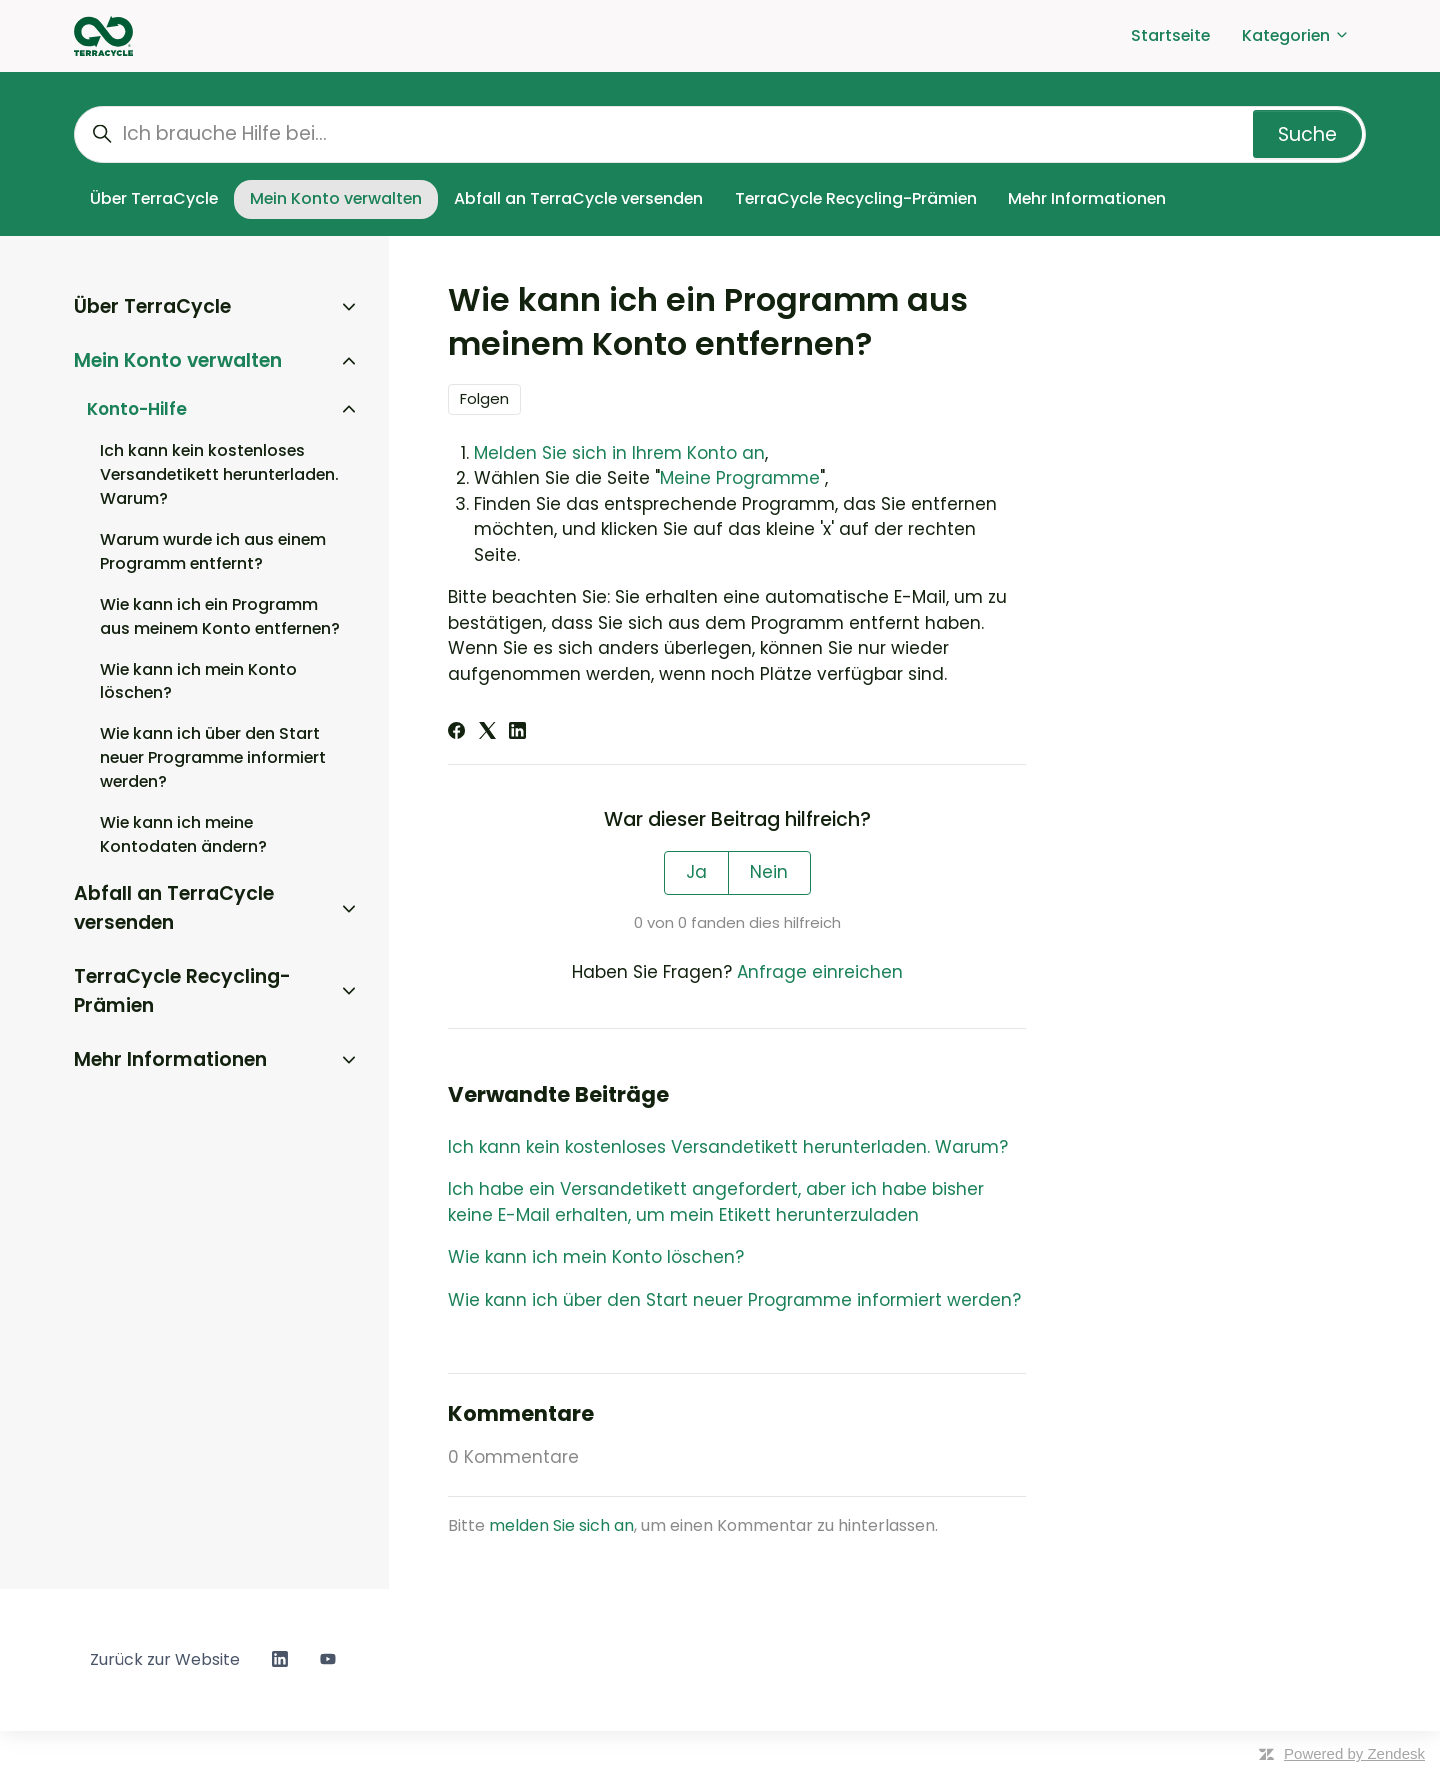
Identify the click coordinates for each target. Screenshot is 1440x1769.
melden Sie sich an (561, 1525)
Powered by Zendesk (1354, 1753)
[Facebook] (456, 733)
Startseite (1170, 35)
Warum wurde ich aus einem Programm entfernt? (213, 551)
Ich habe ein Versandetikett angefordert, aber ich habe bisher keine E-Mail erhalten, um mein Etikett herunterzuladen (716, 1202)
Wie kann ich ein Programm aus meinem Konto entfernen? (220, 616)
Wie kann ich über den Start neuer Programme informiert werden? (734, 1300)
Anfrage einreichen (820, 972)
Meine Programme (740, 478)
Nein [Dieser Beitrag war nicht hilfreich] (769, 872)
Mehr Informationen (1087, 198)
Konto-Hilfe (137, 409)
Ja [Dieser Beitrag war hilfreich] (696, 872)
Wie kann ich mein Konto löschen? (596, 1257)
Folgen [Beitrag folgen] (484, 398)
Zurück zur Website (165, 1659)
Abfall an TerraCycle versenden (578, 198)
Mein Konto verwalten (336, 198)
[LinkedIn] (517, 733)
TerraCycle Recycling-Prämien (856, 198)
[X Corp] (487, 733)
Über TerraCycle (154, 198)
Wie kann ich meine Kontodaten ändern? (183, 834)
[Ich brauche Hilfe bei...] (720, 134)
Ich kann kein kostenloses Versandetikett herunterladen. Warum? (728, 1147)
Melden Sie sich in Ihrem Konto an (619, 453)
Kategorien (1296, 35)
